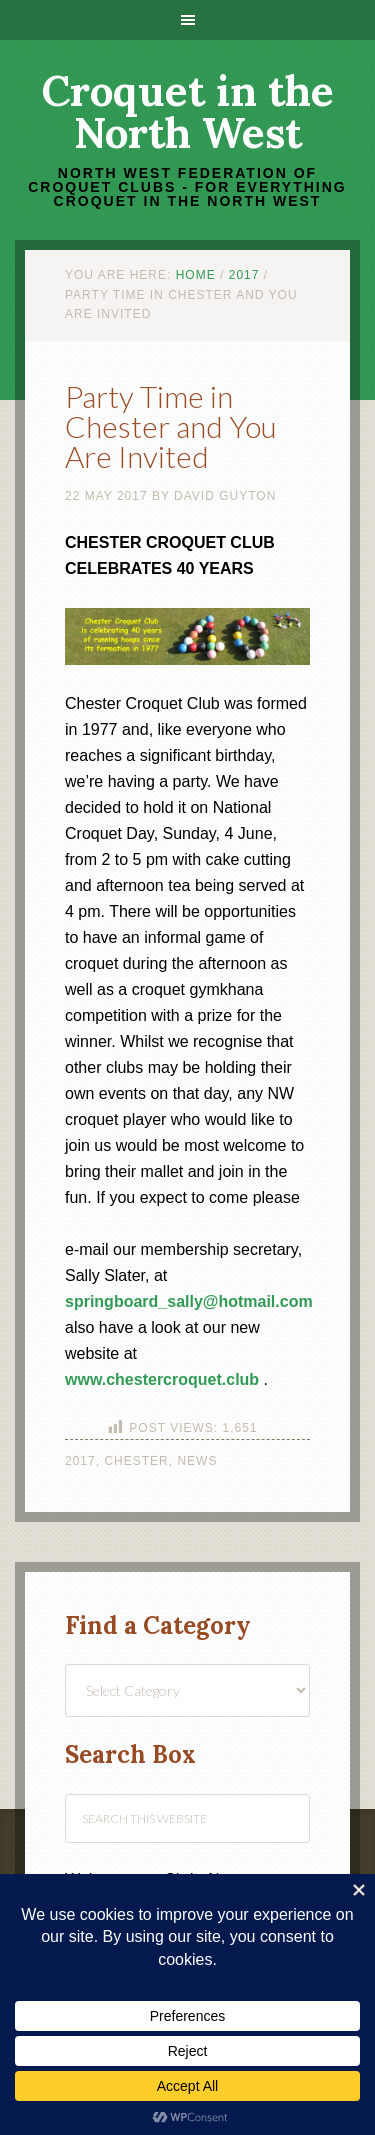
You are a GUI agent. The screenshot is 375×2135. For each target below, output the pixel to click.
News (197, 1461)
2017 (80, 1461)
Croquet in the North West (188, 112)
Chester (136, 1461)
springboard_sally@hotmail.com (189, 1301)
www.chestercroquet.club (162, 1379)
